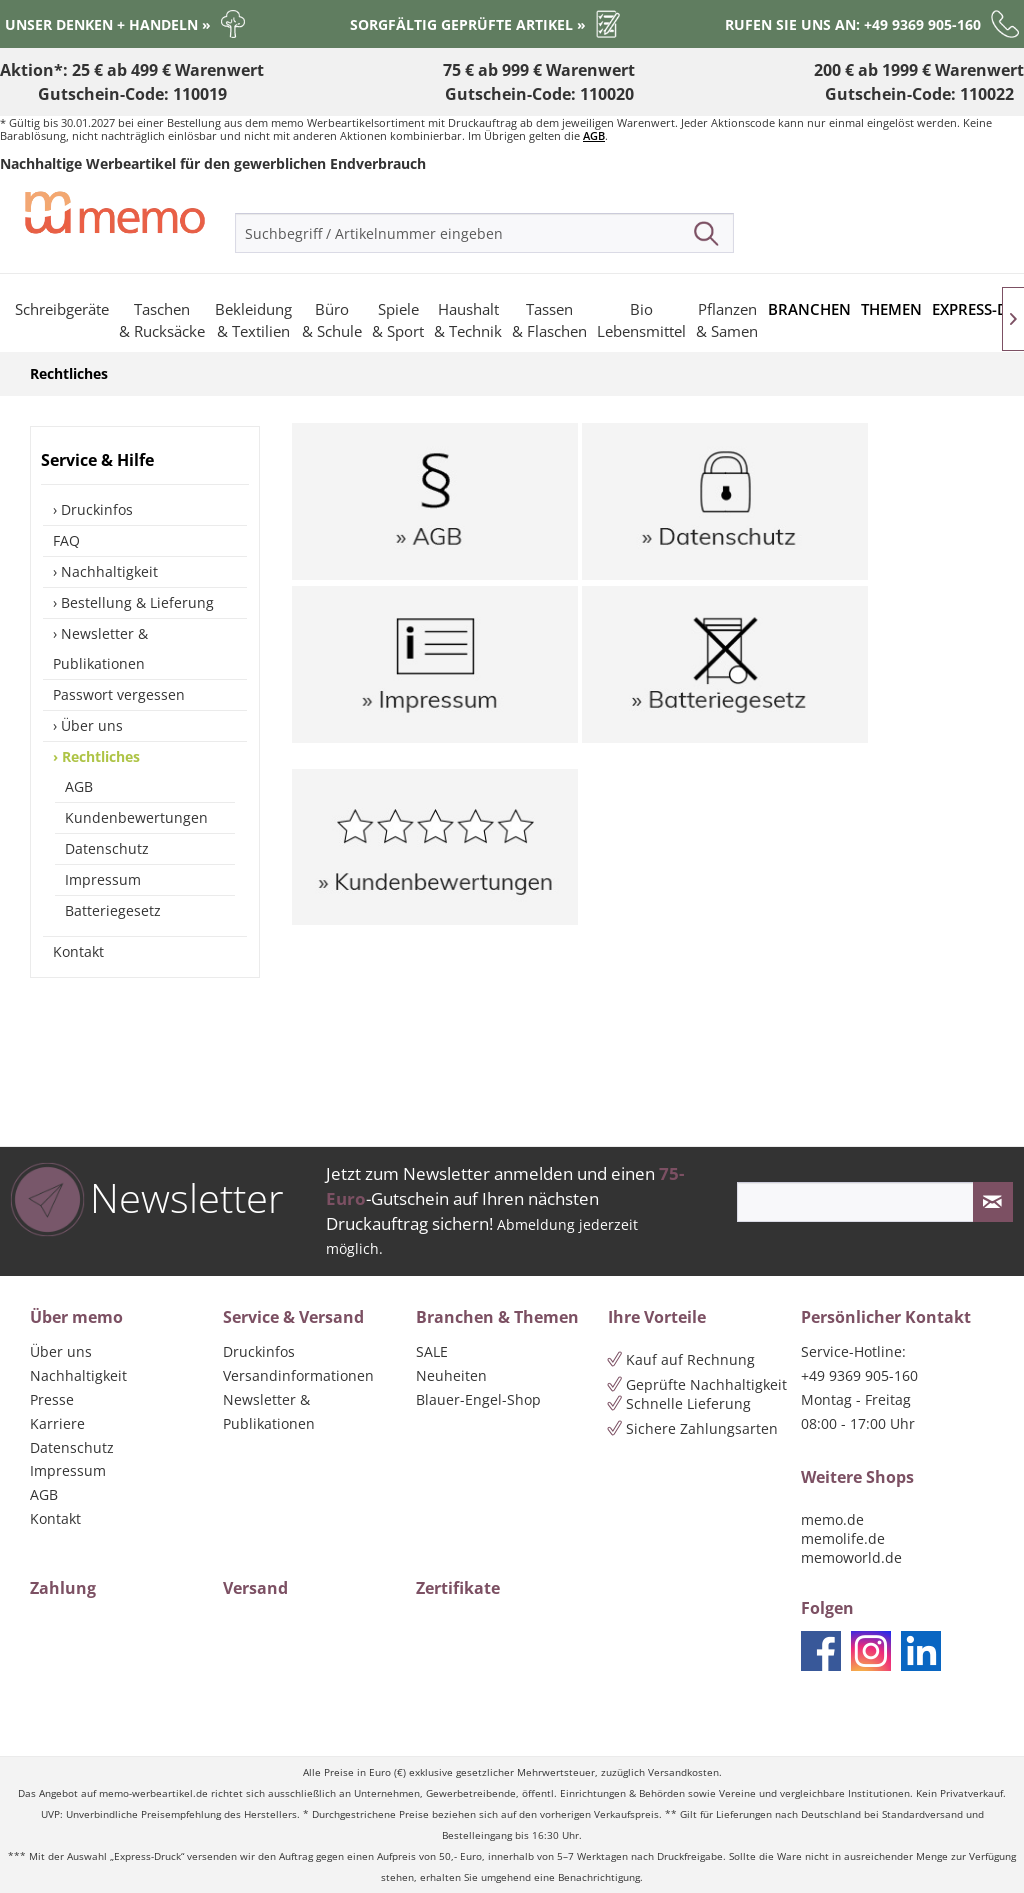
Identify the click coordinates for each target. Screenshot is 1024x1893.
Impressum (103, 879)
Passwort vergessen (119, 694)
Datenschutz (107, 848)
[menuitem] (484, 233)
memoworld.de (851, 1557)
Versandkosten (683, 1772)
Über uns (90, 725)
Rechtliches (99, 756)
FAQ (66, 540)
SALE (432, 1351)
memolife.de (843, 1538)
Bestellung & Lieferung (135, 602)
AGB (594, 135)
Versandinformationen (298, 1375)
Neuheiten (451, 1375)
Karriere (57, 1423)
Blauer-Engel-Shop (478, 1399)
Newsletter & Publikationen (100, 648)
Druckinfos (95, 509)
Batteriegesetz (113, 910)
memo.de (832, 1519)
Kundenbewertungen (136, 817)
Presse (52, 1399)
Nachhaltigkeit (107, 571)
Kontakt (78, 951)
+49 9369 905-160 (859, 1375)
